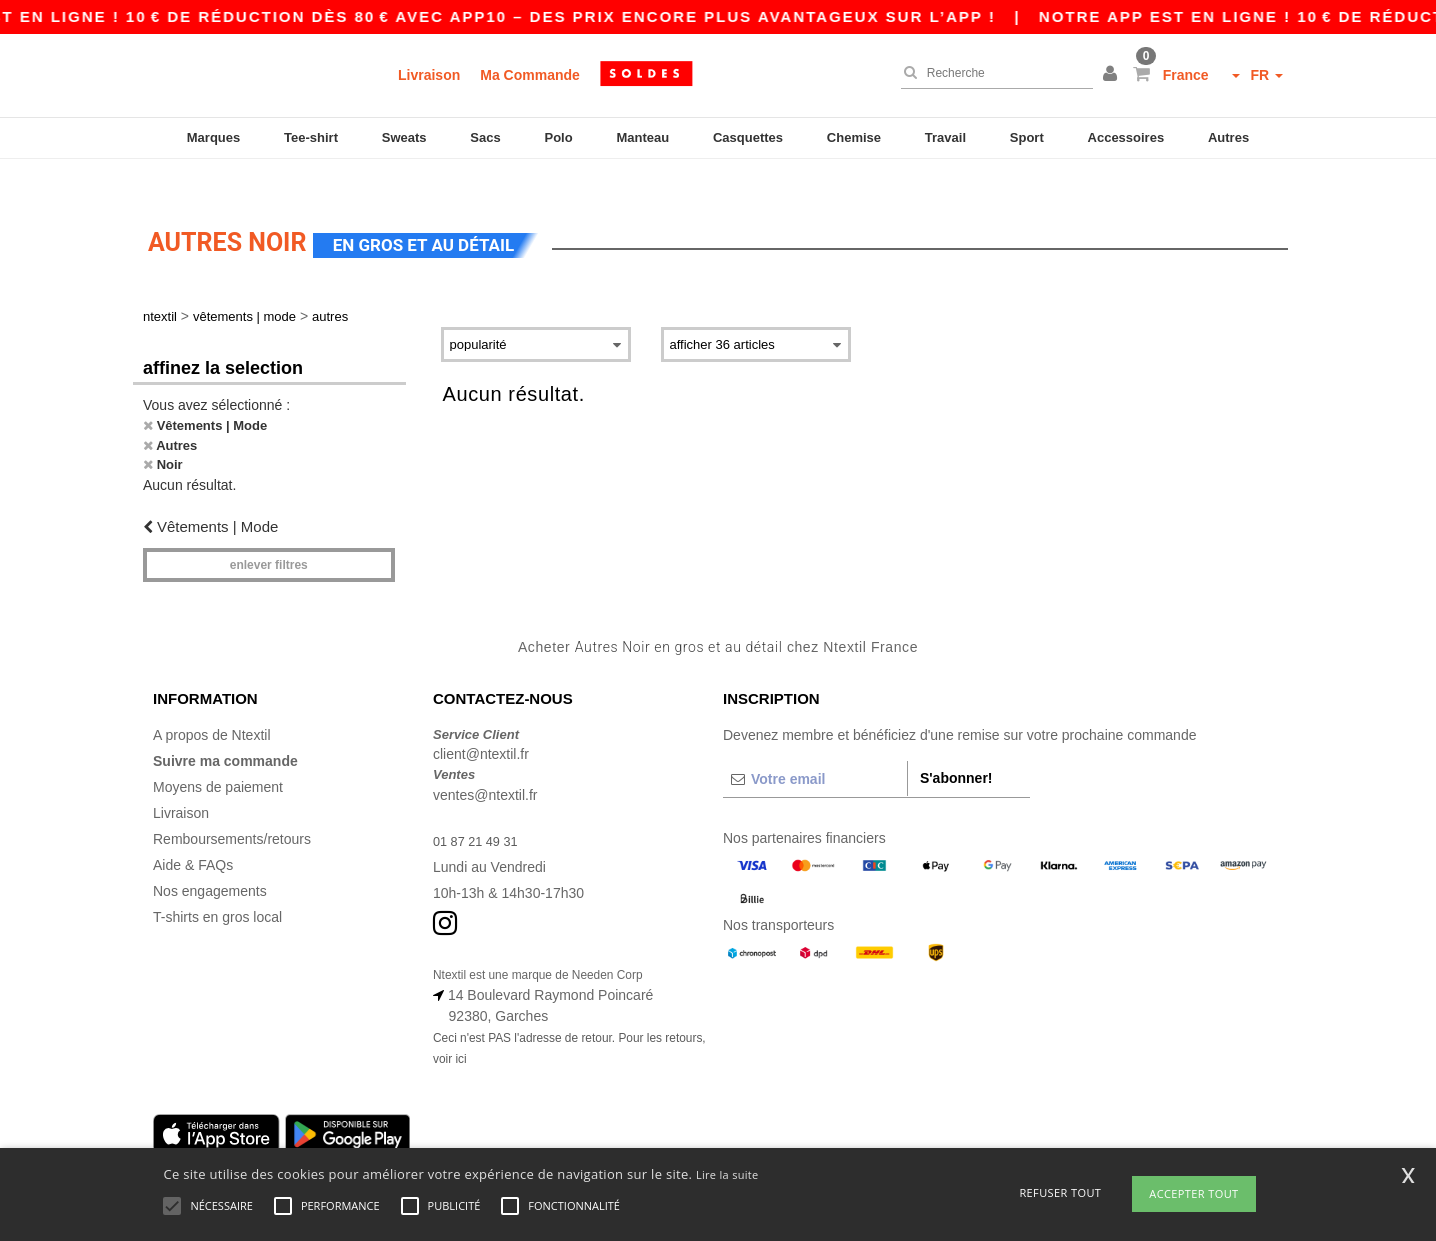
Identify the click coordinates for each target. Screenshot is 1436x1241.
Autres (1228, 137)
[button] (1113, 75)
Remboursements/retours (232, 809)
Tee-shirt (311, 137)
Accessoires (1126, 137)
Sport (1027, 137)
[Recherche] (992, 73)
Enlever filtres (269, 536)
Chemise (854, 137)
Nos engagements (210, 861)
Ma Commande (530, 75)
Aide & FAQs (193, 835)
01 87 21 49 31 (479, 811)
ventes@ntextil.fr (485, 765)
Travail (945, 137)
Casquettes (748, 137)
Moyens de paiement (218, 757)
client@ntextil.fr (481, 725)
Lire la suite (727, 1174)
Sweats (404, 137)
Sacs (485, 137)
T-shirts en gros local (217, 887)
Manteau (642, 137)
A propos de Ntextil (212, 705)
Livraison (429, 75)
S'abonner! (956, 748)
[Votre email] (815, 749)
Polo (559, 137)
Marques (213, 137)
